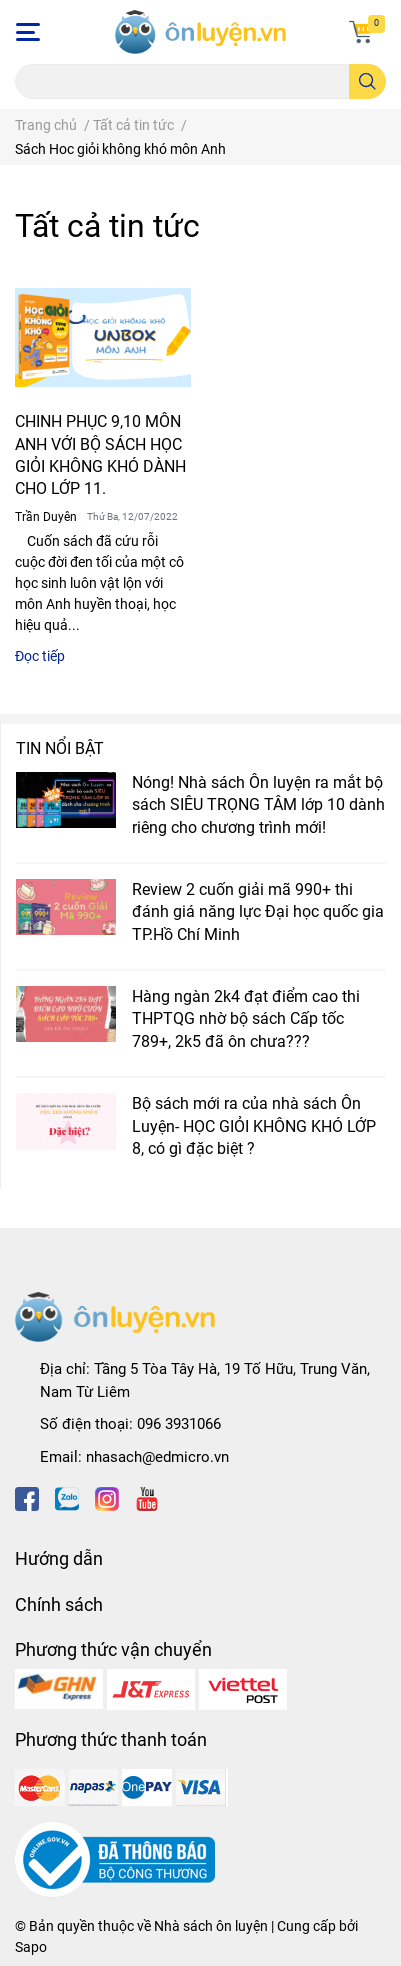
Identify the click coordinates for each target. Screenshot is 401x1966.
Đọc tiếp (40, 656)
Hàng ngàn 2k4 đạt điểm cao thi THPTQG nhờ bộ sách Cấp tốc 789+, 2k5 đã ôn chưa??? (246, 1019)
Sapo (31, 1947)
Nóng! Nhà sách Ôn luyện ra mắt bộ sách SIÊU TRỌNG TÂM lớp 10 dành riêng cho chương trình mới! (258, 805)
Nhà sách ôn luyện (211, 1926)
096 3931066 (179, 1424)
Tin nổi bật (60, 748)
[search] (367, 81)
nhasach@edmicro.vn (157, 1457)
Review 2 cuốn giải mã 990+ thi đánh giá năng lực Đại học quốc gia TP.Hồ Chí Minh (258, 912)
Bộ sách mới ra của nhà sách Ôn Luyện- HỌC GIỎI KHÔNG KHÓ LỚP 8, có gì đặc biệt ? (254, 1126)
